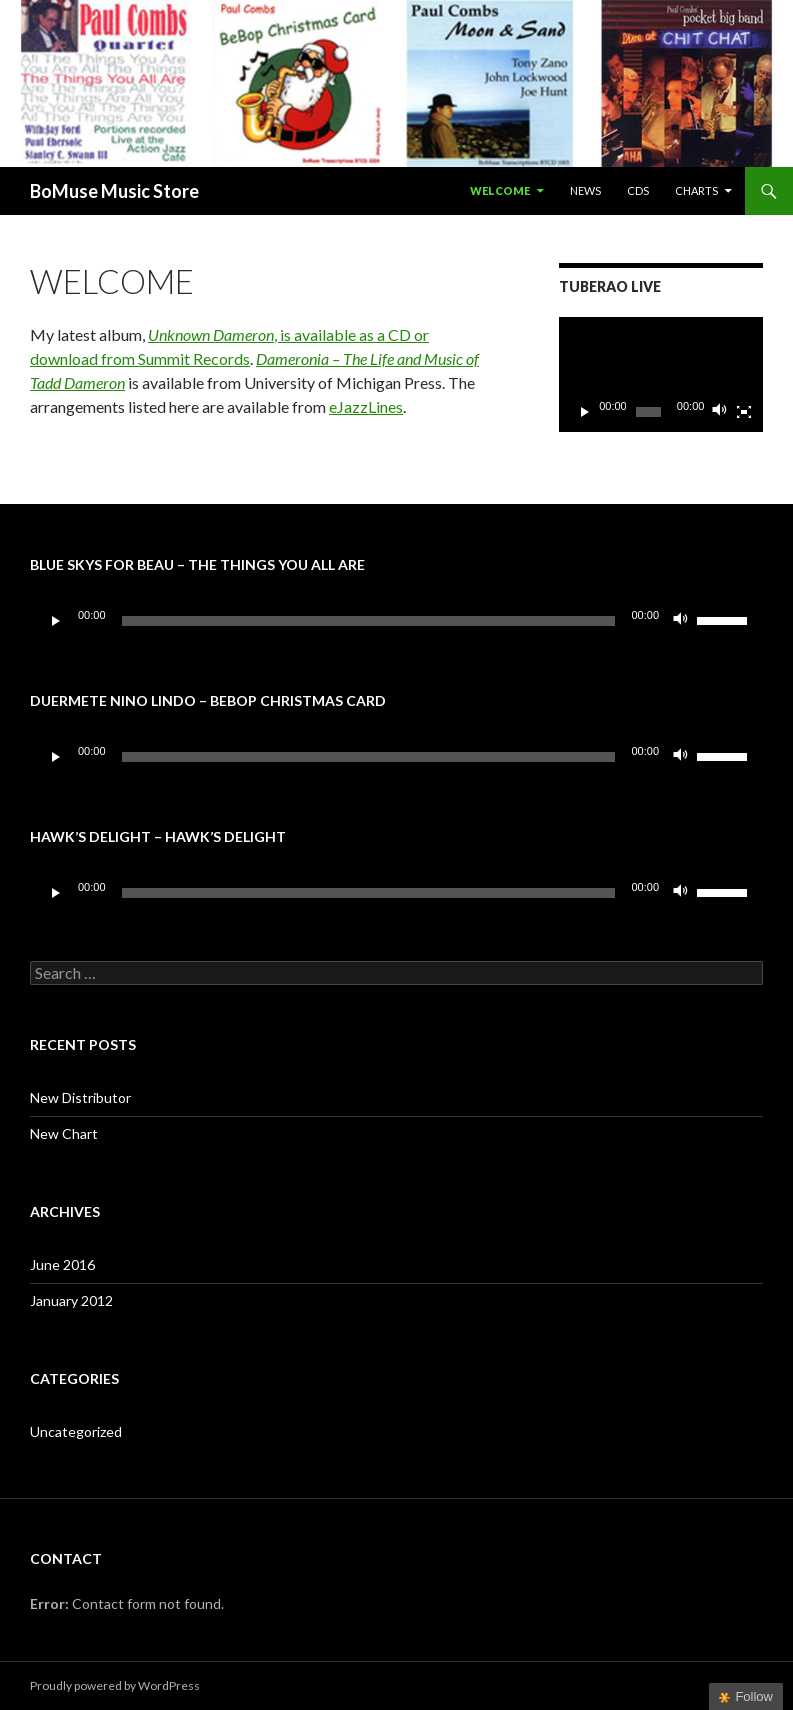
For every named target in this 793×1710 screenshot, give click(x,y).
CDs (638, 190)
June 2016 (62, 1264)
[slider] (369, 621)
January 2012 (71, 1300)
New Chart (64, 1133)
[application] (661, 374)
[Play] (585, 412)
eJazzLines (366, 406)
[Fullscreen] (744, 412)
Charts (696, 190)
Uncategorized (76, 1431)
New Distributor (80, 1097)
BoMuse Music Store (114, 191)
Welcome (500, 190)
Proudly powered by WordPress (115, 1685)
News (585, 190)
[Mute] (720, 412)
